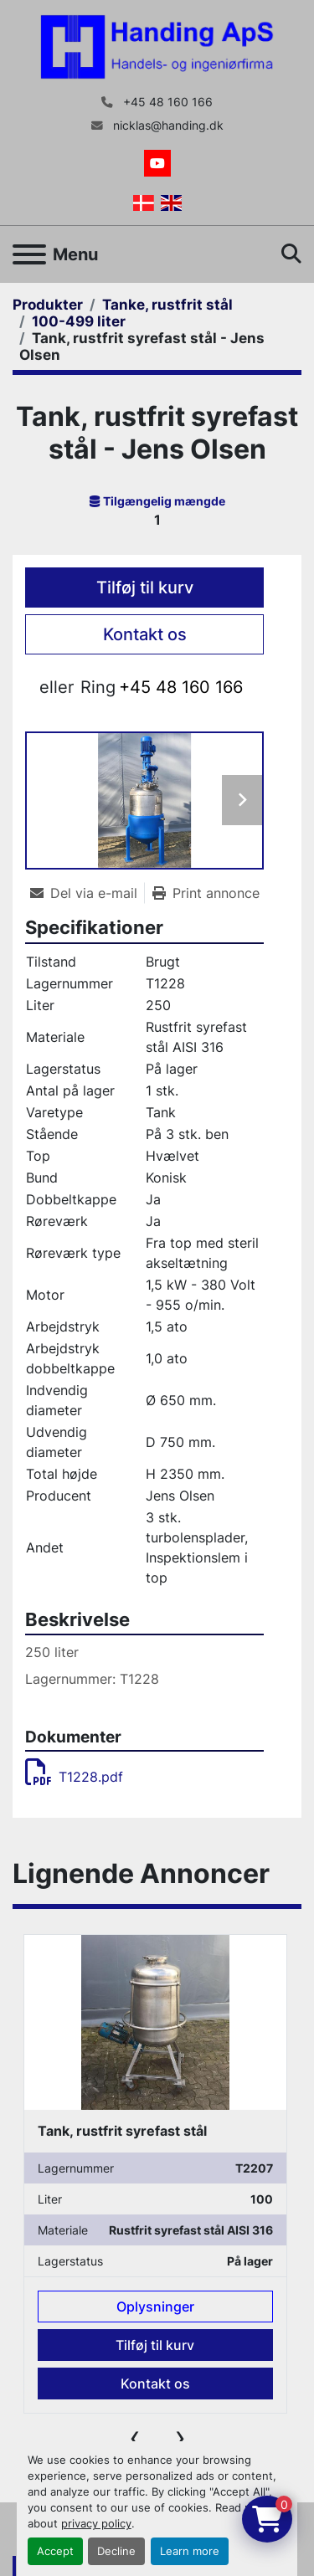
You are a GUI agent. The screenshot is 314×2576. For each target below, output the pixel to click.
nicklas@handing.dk (167, 125)
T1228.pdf (74, 1776)
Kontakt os (145, 634)
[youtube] (157, 163)
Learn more (189, 2551)
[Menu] (29, 254)
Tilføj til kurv (144, 587)
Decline (116, 2551)
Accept (55, 2551)
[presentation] (135, 2437)
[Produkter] (48, 304)
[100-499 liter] (79, 321)
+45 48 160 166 (166, 102)
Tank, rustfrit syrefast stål (122, 2130)
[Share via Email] (87, 893)
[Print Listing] (206, 893)
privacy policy (96, 2523)
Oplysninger (155, 2305)
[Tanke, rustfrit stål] (167, 304)
